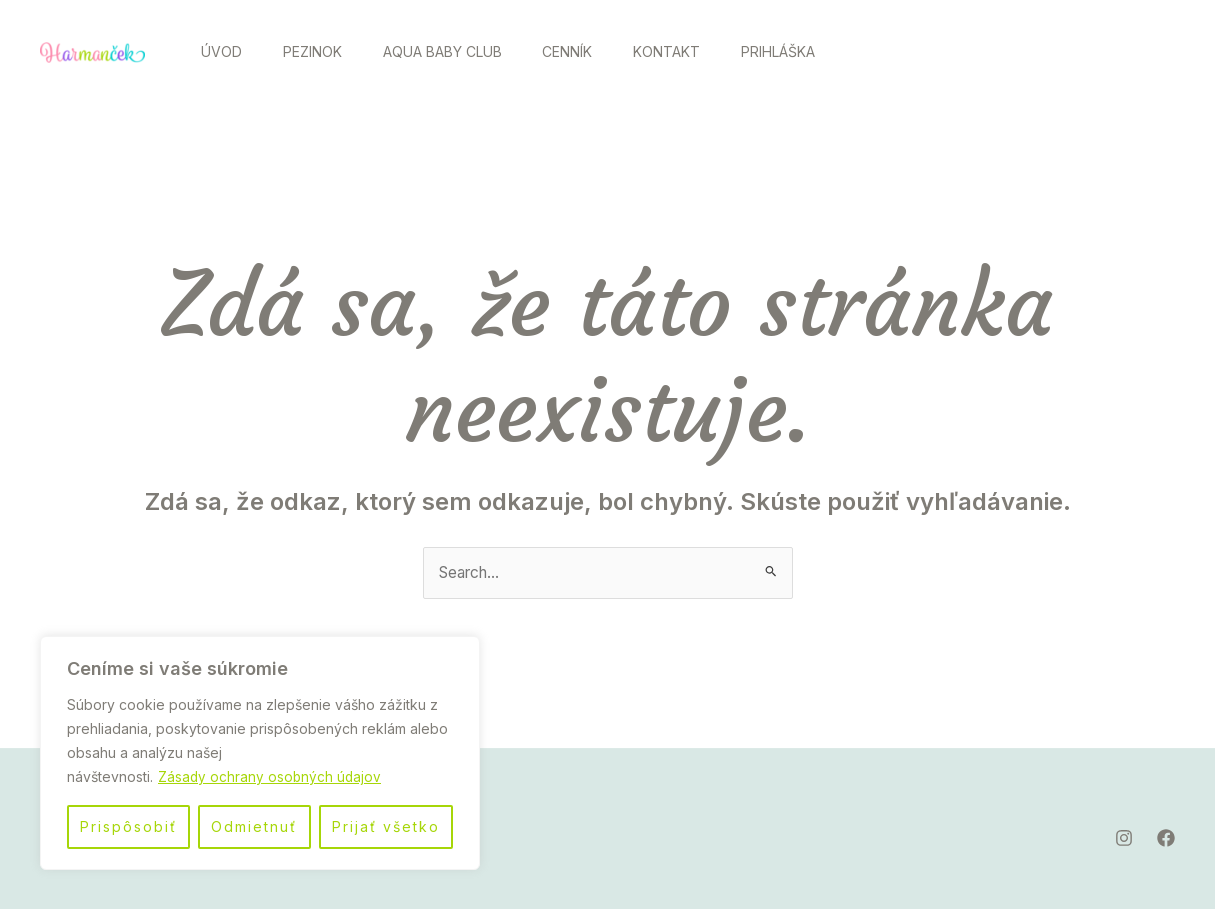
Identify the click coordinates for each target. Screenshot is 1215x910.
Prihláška (818, 51)
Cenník (593, 51)
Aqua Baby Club (460, 51)
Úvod (225, 51)
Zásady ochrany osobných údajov (271, 776)
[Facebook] (1149, 53)
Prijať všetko (386, 826)
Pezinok (323, 51)
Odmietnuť (254, 826)
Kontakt (699, 51)
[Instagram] (1105, 53)
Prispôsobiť (128, 826)
